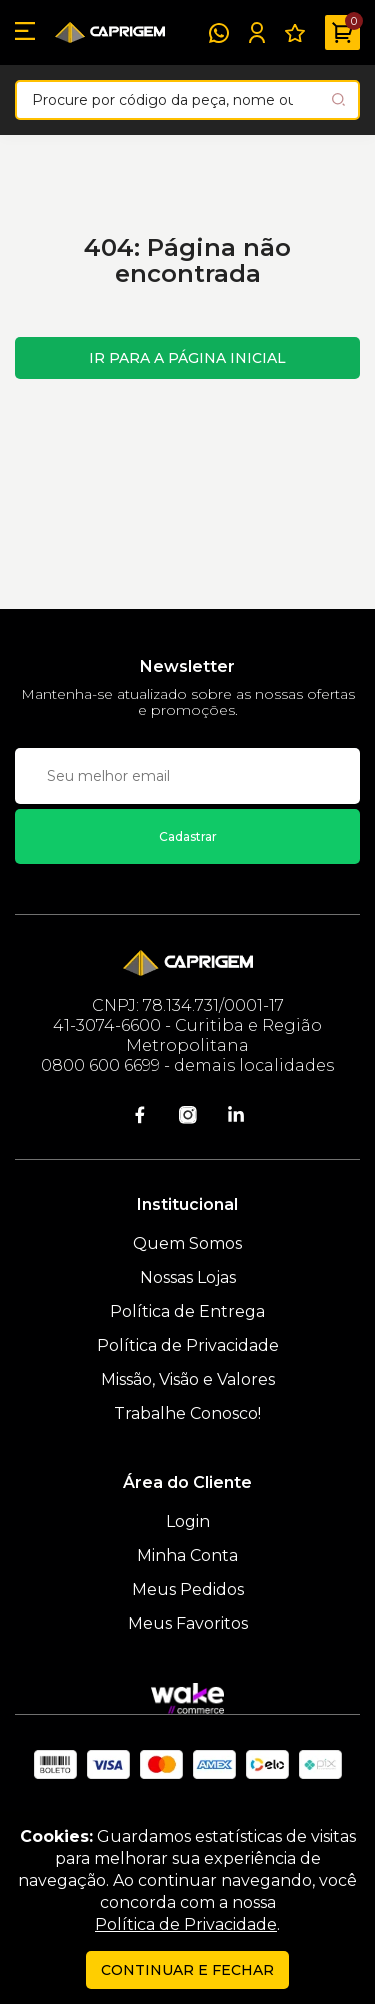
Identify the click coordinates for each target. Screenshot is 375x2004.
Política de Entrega (187, 1311)
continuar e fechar (187, 1970)
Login (188, 1521)
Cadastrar (188, 836)
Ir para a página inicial (187, 358)
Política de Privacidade (188, 1345)
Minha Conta (187, 1555)
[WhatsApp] (219, 33)
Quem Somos (187, 1243)
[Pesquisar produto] (338, 99)
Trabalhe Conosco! (187, 1413)
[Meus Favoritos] (295, 33)
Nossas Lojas (188, 1277)
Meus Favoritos (188, 1623)
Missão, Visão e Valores (188, 1379)
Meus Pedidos (188, 1589)
